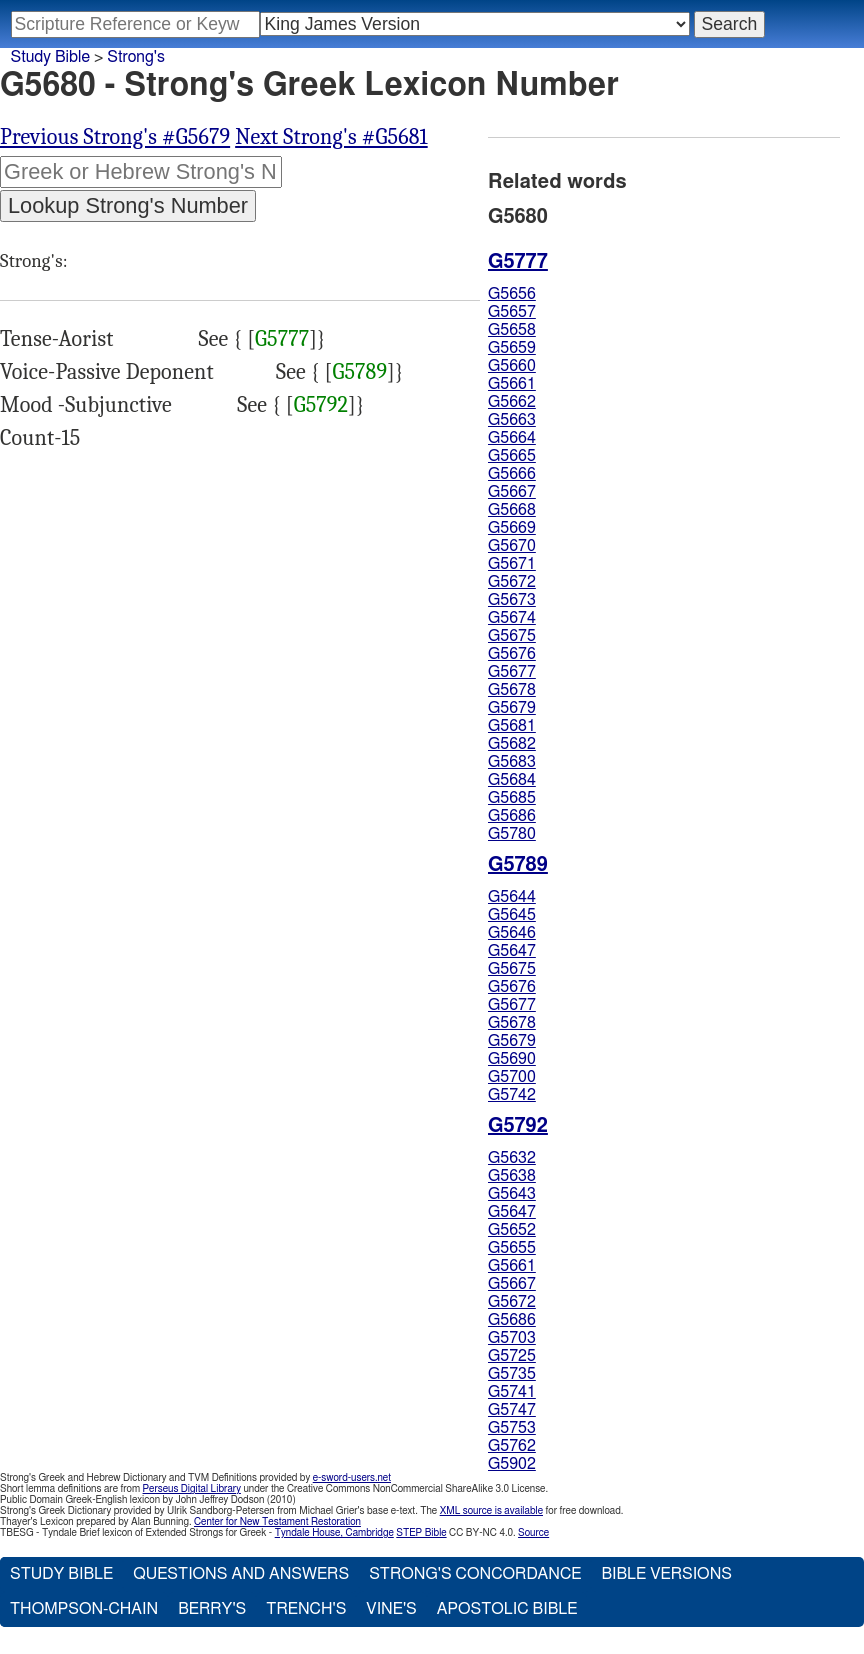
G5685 (512, 798)
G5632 (512, 1158)
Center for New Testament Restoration (277, 1522)
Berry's (212, 1609)
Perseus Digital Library (192, 1489)
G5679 (512, 708)
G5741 (512, 1392)
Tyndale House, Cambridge (334, 1533)
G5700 (512, 1077)
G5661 (512, 384)
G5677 (512, 672)
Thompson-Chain (84, 1609)
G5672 (512, 582)
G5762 (512, 1446)
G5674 (512, 618)
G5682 (512, 744)
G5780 (512, 834)
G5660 (512, 366)
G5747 (512, 1410)
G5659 (512, 348)
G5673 (512, 600)
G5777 (282, 339)
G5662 (512, 402)
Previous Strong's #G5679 (115, 137)
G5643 (512, 1194)
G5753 (512, 1428)
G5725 (512, 1356)
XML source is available (491, 1511)
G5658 (512, 330)
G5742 (512, 1095)
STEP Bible (421, 1533)
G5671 (512, 564)
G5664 (512, 438)
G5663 (512, 420)
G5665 (512, 456)
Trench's (306, 1609)
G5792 (321, 405)
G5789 (359, 372)
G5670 (512, 546)
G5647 (512, 951)
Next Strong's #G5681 (331, 137)
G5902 (512, 1464)
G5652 (512, 1230)
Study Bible (50, 57)
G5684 (512, 780)
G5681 (512, 726)
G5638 (512, 1176)
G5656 (512, 294)
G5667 (512, 492)
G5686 (512, 816)
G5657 (512, 312)
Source (533, 1533)
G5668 (512, 510)
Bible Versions (666, 1574)
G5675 (512, 636)
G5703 (512, 1338)
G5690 (512, 1059)
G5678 (512, 690)
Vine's (391, 1609)
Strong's (136, 57)
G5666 (512, 474)
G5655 (512, 1248)
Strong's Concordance (475, 1574)
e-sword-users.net (352, 1478)
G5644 (512, 897)
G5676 (512, 654)
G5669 (512, 528)
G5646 (512, 933)
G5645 (512, 915)
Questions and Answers (241, 1574)
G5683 (512, 762)
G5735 (512, 1374)
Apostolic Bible (507, 1609)
